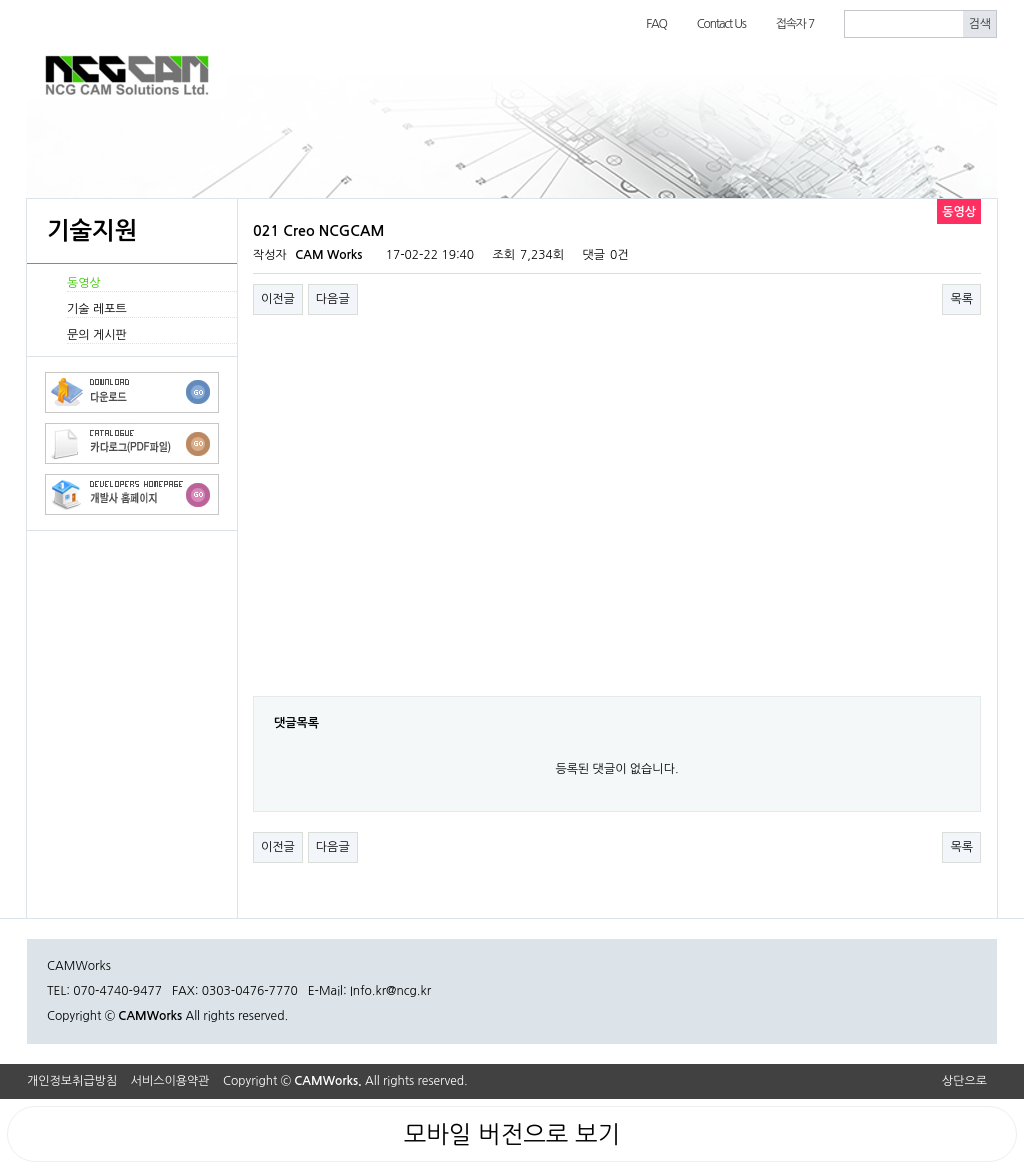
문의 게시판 (97, 335)
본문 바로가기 (0, 0)
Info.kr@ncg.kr (390, 991)
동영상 (84, 283)
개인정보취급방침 (72, 1081)
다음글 (333, 299)
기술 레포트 (97, 309)
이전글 (278, 299)
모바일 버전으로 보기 (512, 1134)
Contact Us (721, 24)
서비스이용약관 (170, 1081)
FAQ (656, 24)
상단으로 (964, 1081)
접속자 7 (795, 24)
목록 (961, 299)
